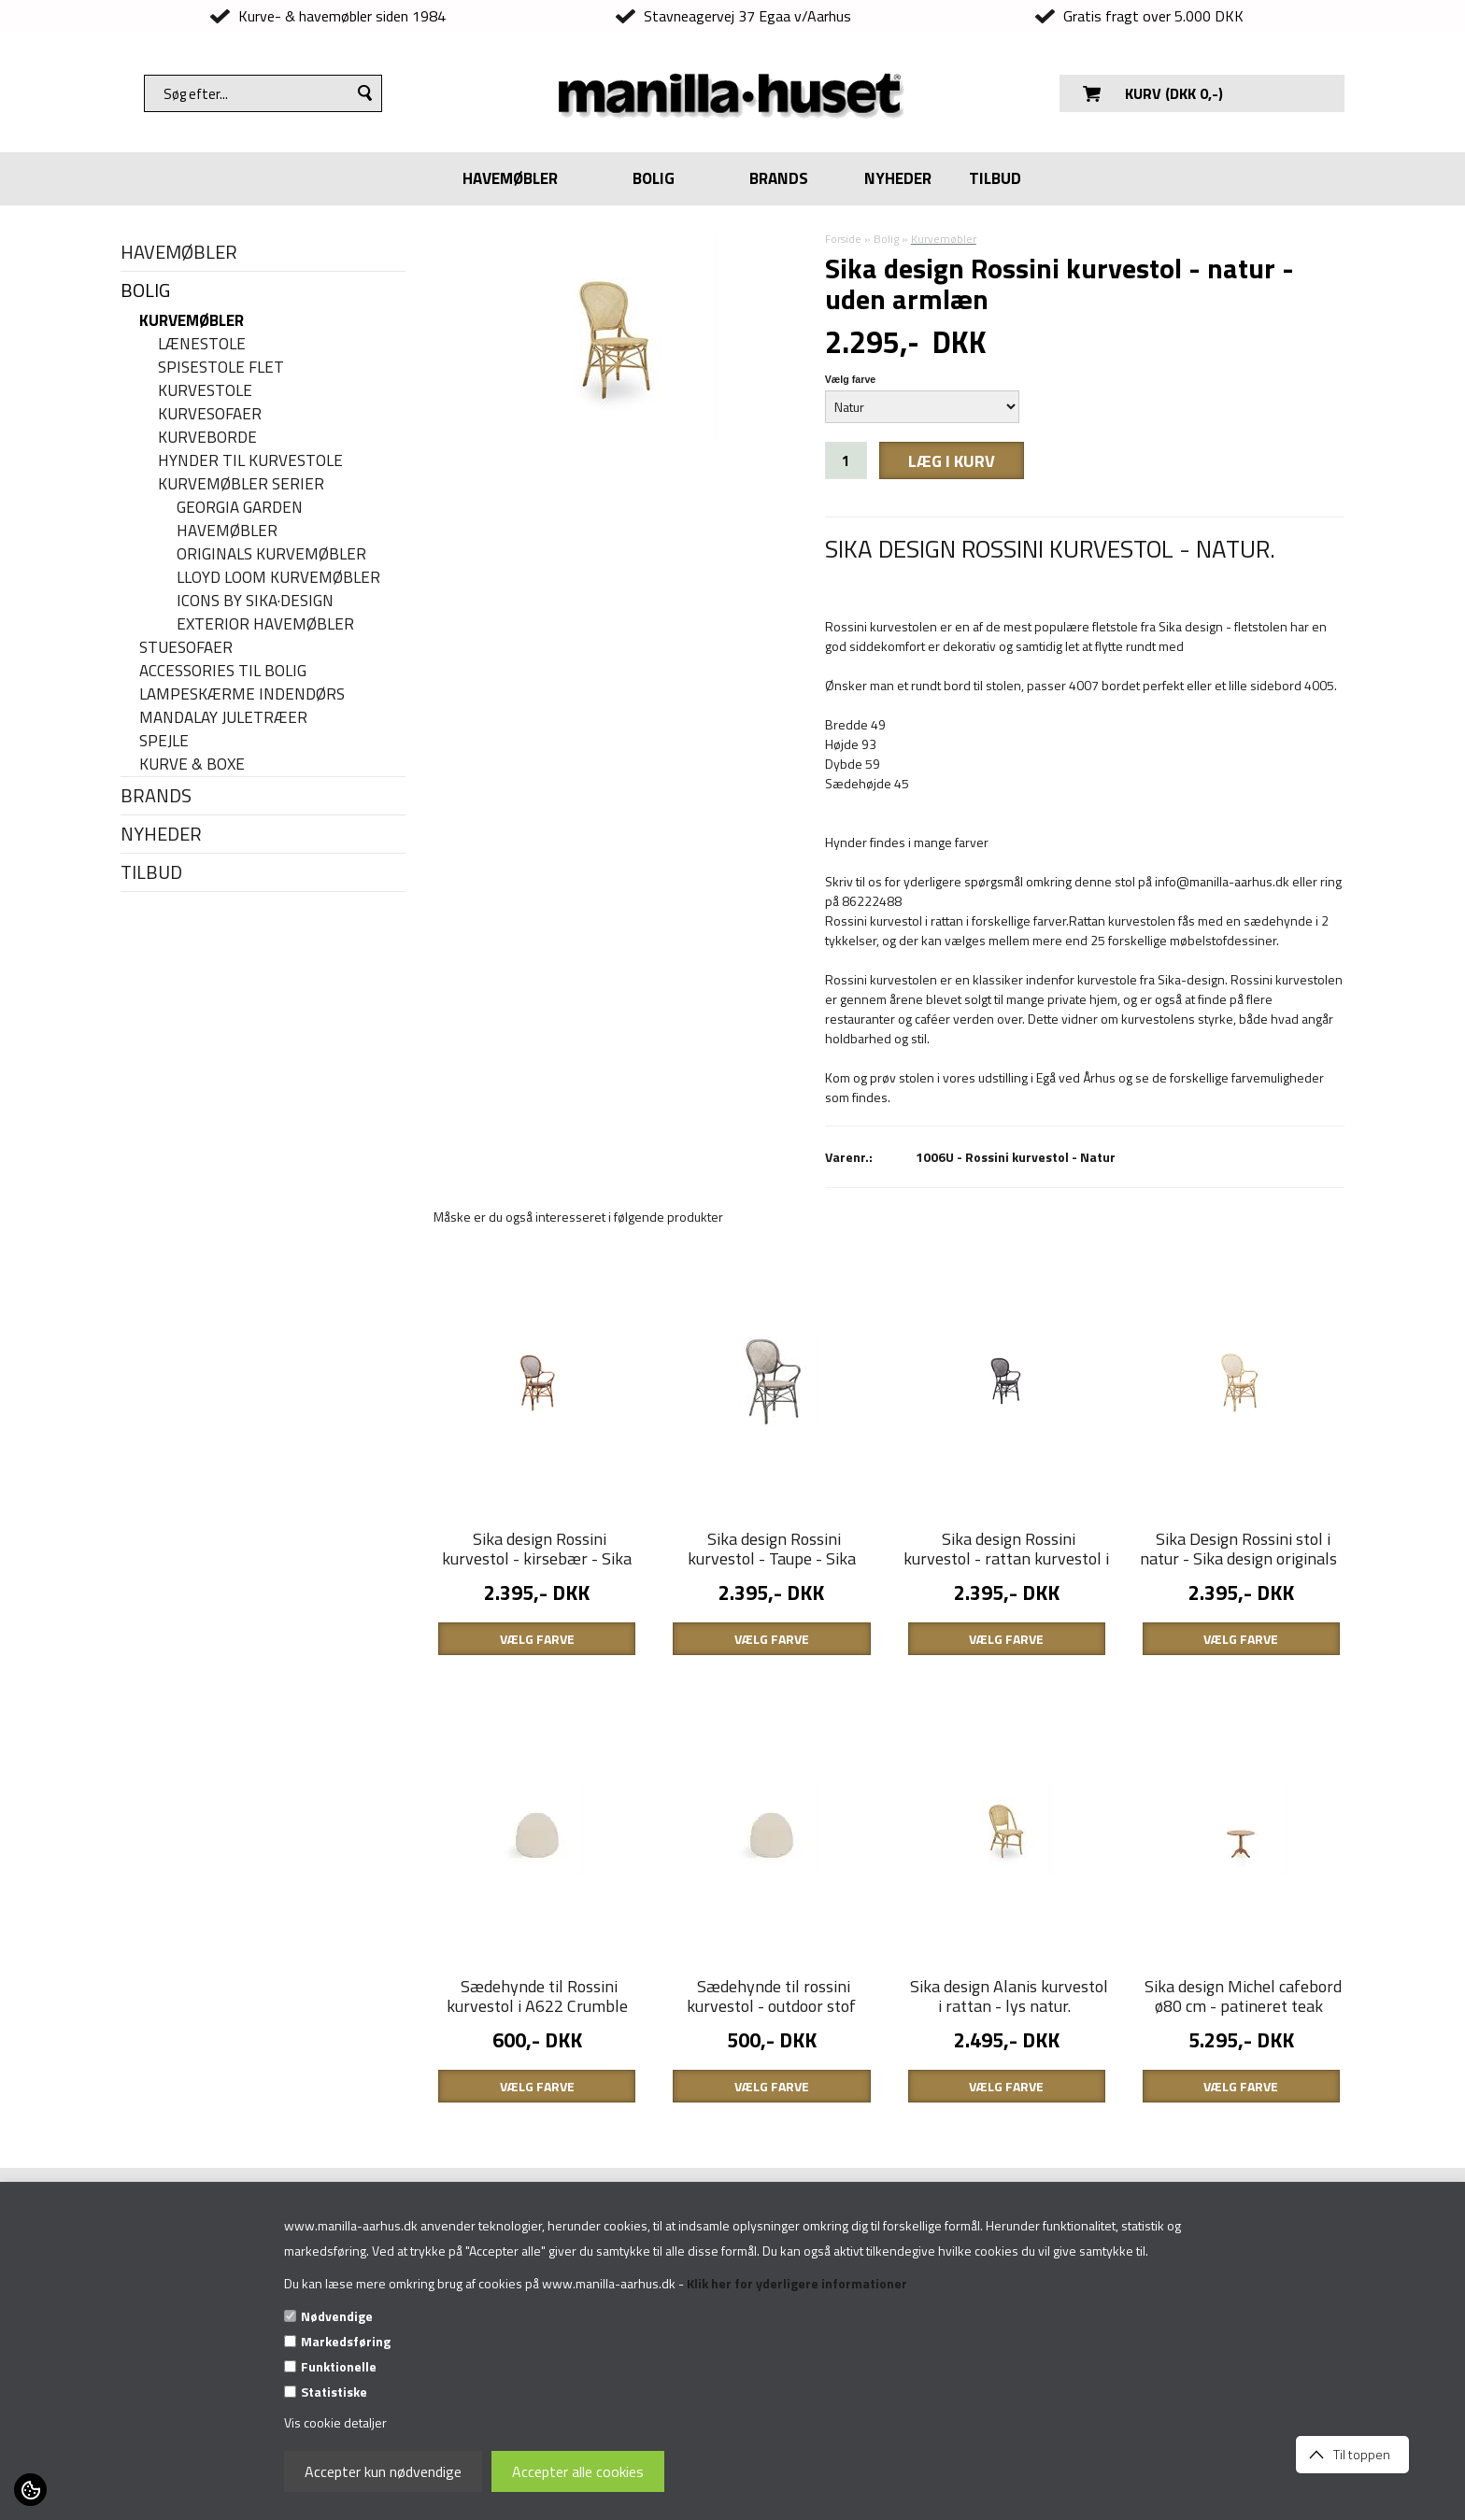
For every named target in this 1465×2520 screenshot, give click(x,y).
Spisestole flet (221, 367)
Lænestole (202, 344)
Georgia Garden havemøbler (240, 519)
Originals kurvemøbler (271, 554)
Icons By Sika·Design (255, 601)
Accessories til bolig (222, 671)
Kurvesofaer (210, 414)
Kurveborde (207, 437)
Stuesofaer (186, 647)
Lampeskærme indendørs (242, 694)
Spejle (164, 741)
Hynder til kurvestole (250, 461)
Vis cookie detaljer (335, 2422)
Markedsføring (346, 2341)
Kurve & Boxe (192, 764)
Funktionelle (339, 2366)
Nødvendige (337, 2316)
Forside (843, 239)
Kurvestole (205, 391)
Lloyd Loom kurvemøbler (278, 577)
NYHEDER (898, 178)
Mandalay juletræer (223, 717)
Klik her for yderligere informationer (797, 2283)
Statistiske (334, 2391)
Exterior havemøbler (265, 624)
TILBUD (995, 178)
